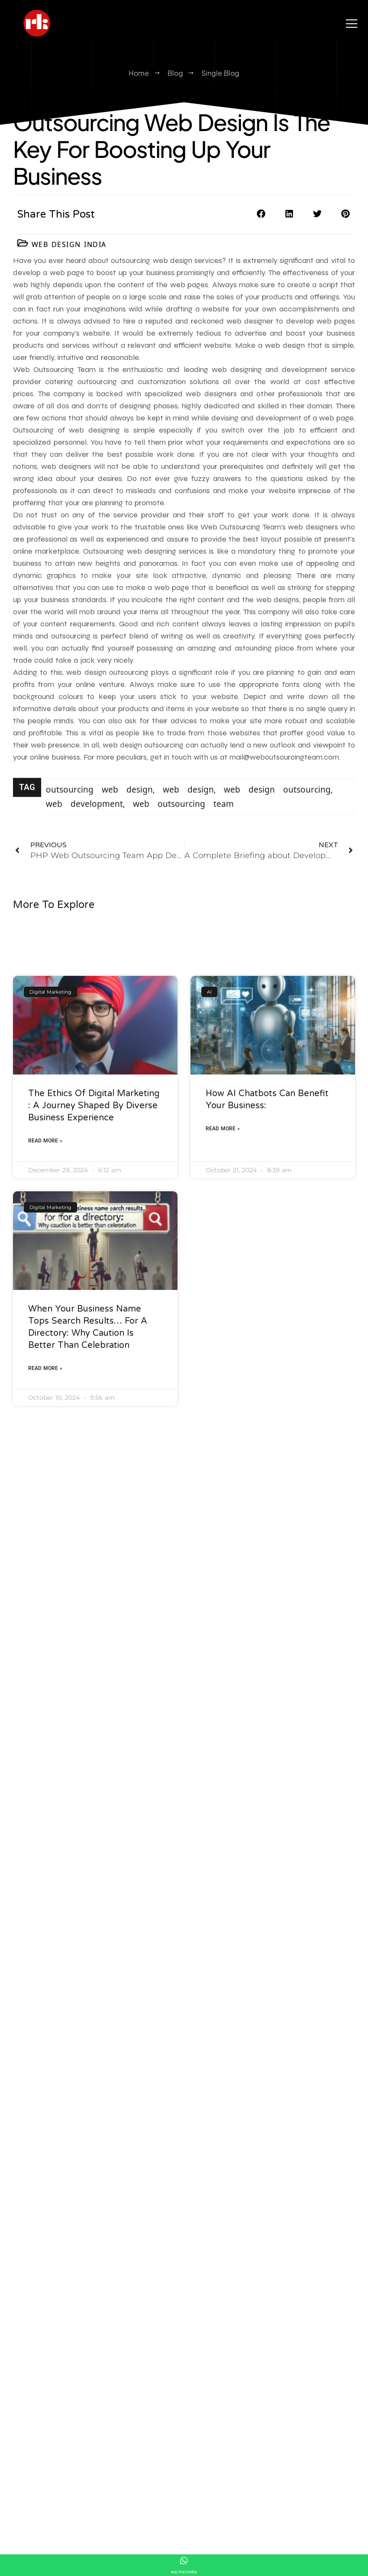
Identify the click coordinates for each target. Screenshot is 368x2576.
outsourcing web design (99, 804)
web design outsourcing (277, 804)
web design (188, 804)
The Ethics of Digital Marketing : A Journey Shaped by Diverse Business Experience (94, 1276)
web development (84, 818)
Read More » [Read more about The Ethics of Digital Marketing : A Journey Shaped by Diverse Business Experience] (45, 1311)
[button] (261, 214)
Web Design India (69, 244)
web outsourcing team (183, 818)
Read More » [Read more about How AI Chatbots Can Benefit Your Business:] (223, 1299)
